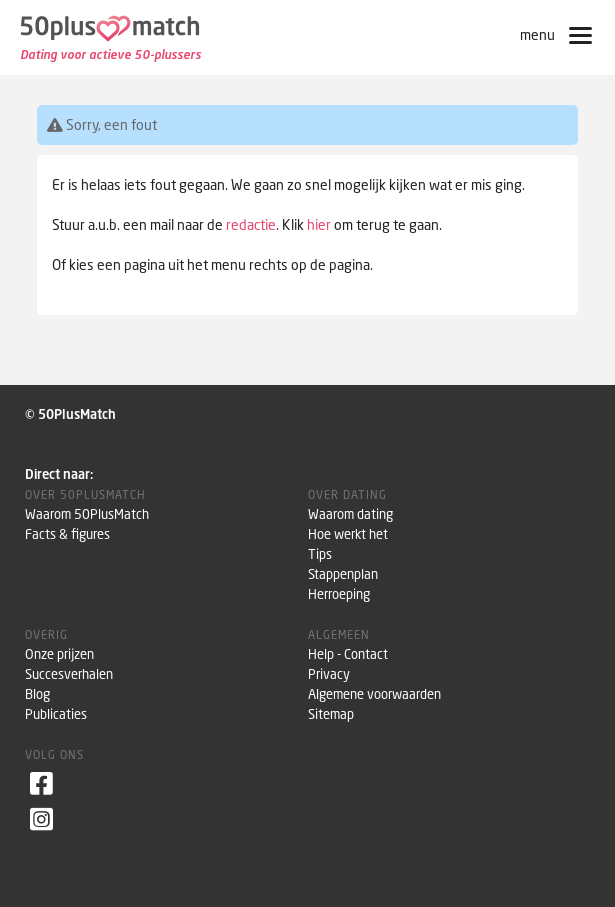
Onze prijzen (59, 654)
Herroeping (339, 594)
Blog (37, 694)
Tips (320, 554)
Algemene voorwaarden (374, 694)
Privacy (329, 674)
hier (319, 224)
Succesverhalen (69, 674)
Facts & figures (67, 534)
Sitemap (331, 714)
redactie (251, 224)
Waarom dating (350, 514)
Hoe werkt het (348, 534)
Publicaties (56, 714)
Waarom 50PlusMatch (87, 514)
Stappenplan (343, 574)
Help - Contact (348, 654)
